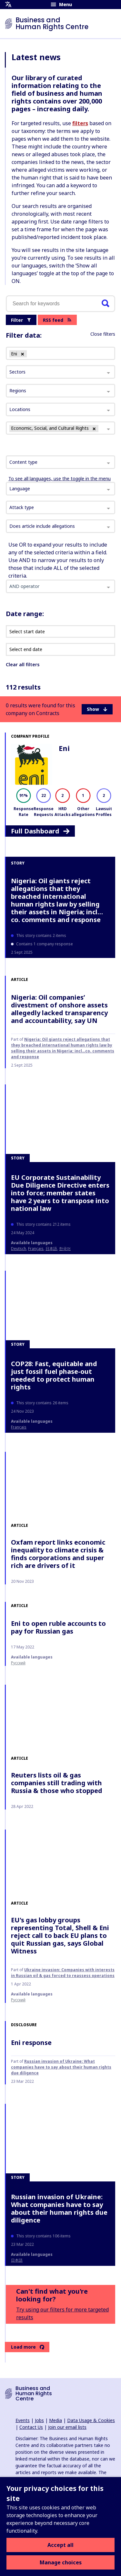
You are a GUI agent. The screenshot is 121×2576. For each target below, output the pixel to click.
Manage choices (61, 2562)
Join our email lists (67, 2427)
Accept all (60, 2545)
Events (22, 2420)
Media (55, 2420)
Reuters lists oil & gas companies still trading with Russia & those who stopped (56, 1783)
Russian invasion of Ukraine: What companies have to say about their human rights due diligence (61, 2067)
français (36, 1248)
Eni (64, 748)
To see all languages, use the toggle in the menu (59, 478)
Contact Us (31, 2427)
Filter (21, 320)
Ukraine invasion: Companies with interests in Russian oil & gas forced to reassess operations (63, 1972)
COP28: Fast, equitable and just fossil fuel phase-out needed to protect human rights (54, 1375)
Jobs (39, 2420)
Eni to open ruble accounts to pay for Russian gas (58, 1627)
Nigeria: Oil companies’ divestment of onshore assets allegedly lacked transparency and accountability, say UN (59, 1009)
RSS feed (57, 320)
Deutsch (18, 1248)
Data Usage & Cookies (91, 2420)
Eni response (31, 2042)
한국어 (65, 1248)
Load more (27, 2347)
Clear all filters (22, 664)
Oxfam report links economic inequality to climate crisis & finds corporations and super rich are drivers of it (58, 1554)
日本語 (51, 1248)
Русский (18, 1663)
